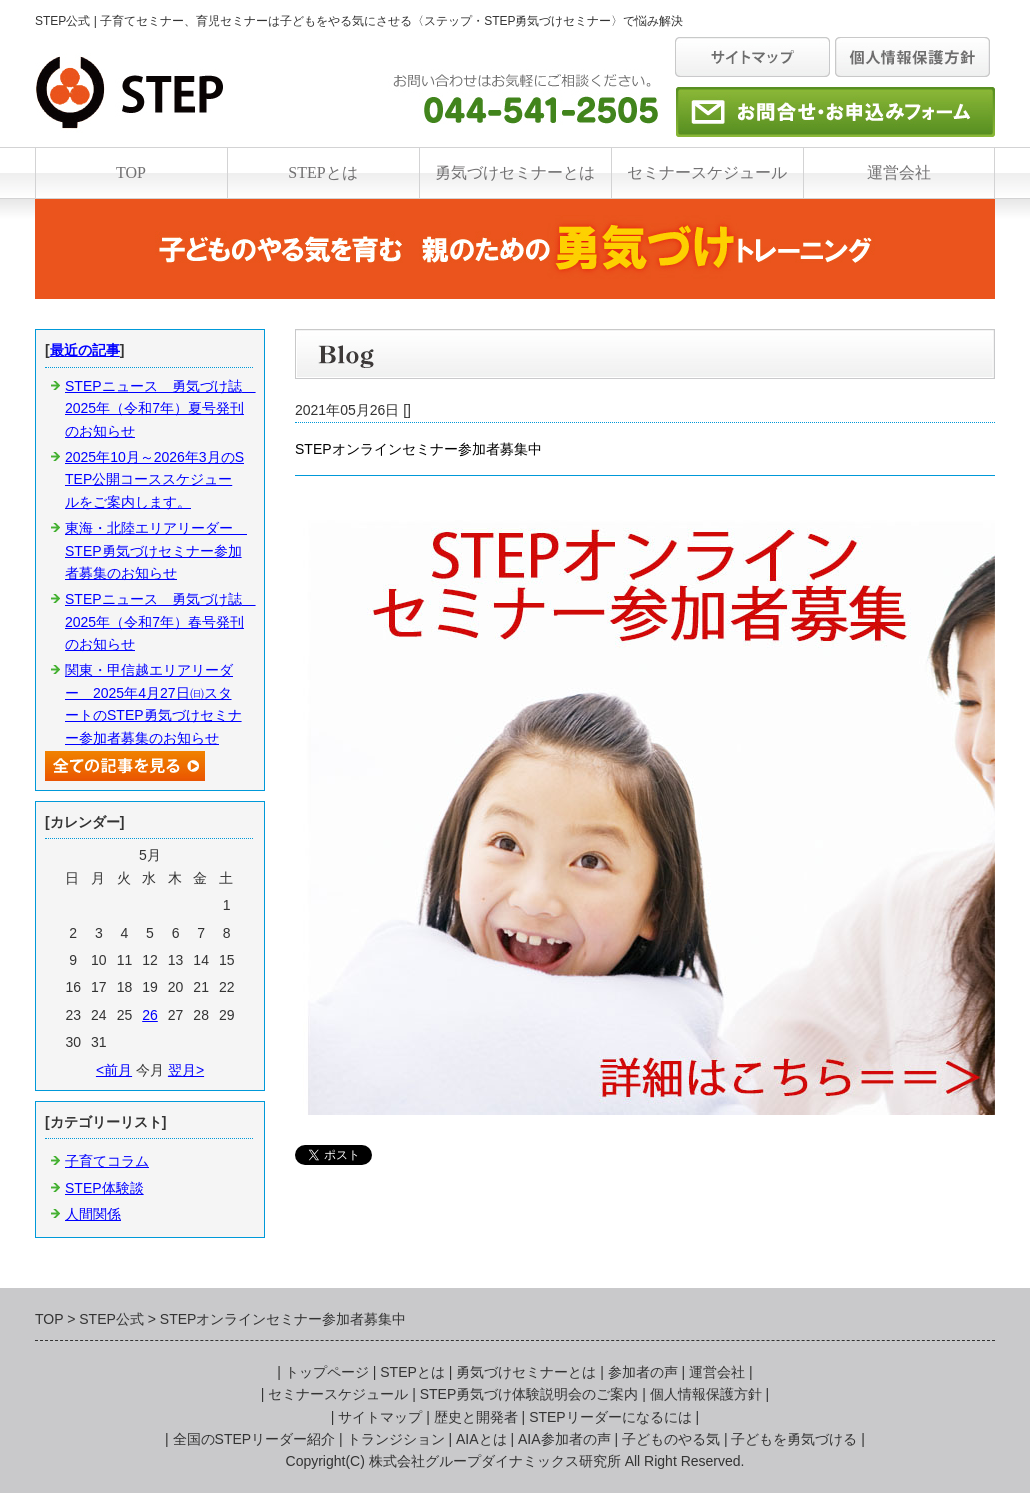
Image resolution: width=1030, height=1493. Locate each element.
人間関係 (93, 1214)
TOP (131, 172)
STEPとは (322, 172)
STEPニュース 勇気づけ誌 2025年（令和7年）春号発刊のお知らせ (160, 621)
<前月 (114, 1070)
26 (150, 1015)
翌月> (186, 1070)
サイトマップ (380, 1417)
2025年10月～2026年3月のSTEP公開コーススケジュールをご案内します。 (154, 479)
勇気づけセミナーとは (515, 172)
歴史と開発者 (476, 1417)
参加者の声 (643, 1372)
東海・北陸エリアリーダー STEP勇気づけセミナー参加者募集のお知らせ (156, 550)
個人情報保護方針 (706, 1394)
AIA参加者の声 (564, 1439)
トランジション (396, 1439)
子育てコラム (107, 1161)
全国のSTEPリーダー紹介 (254, 1439)
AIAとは (481, 1439)
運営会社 (899, 172)
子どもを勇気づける (794, 1439)
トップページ (327, 1372)
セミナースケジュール (707, 172)
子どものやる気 (671, 1439)
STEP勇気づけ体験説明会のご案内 (529, 1394)
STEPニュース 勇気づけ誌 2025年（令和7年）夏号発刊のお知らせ (160, 408)
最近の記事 (85, 350)
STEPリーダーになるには (610, 1417)
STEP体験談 (104, 1188)
